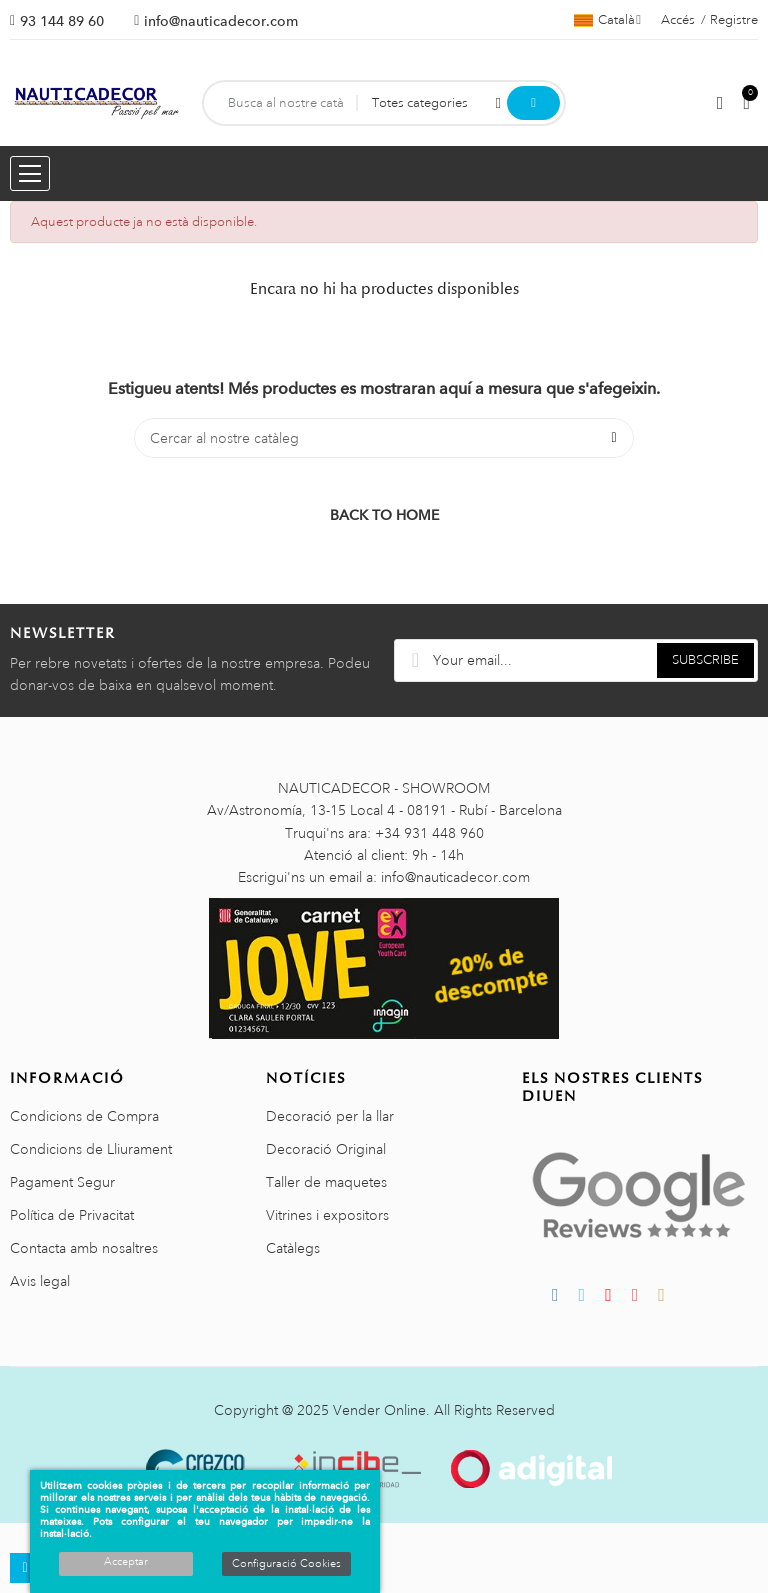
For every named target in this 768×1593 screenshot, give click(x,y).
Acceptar (126, 1562)
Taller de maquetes (326, 1182)
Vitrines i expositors (327, 1215)
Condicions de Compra (84, 1116)
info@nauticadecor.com (221, 21)
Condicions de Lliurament (91, 1149)
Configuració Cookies (286, 1564)
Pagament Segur (62, 1182)
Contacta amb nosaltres (84, 1248)
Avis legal (40, 1281)
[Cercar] (384, 438)
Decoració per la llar (330, 1116)
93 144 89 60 (62, 21)
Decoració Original (326, 1149)
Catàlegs (293, 1248)
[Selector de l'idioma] (607, 20)
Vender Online (379, 1410)
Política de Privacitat (72, 1215)
